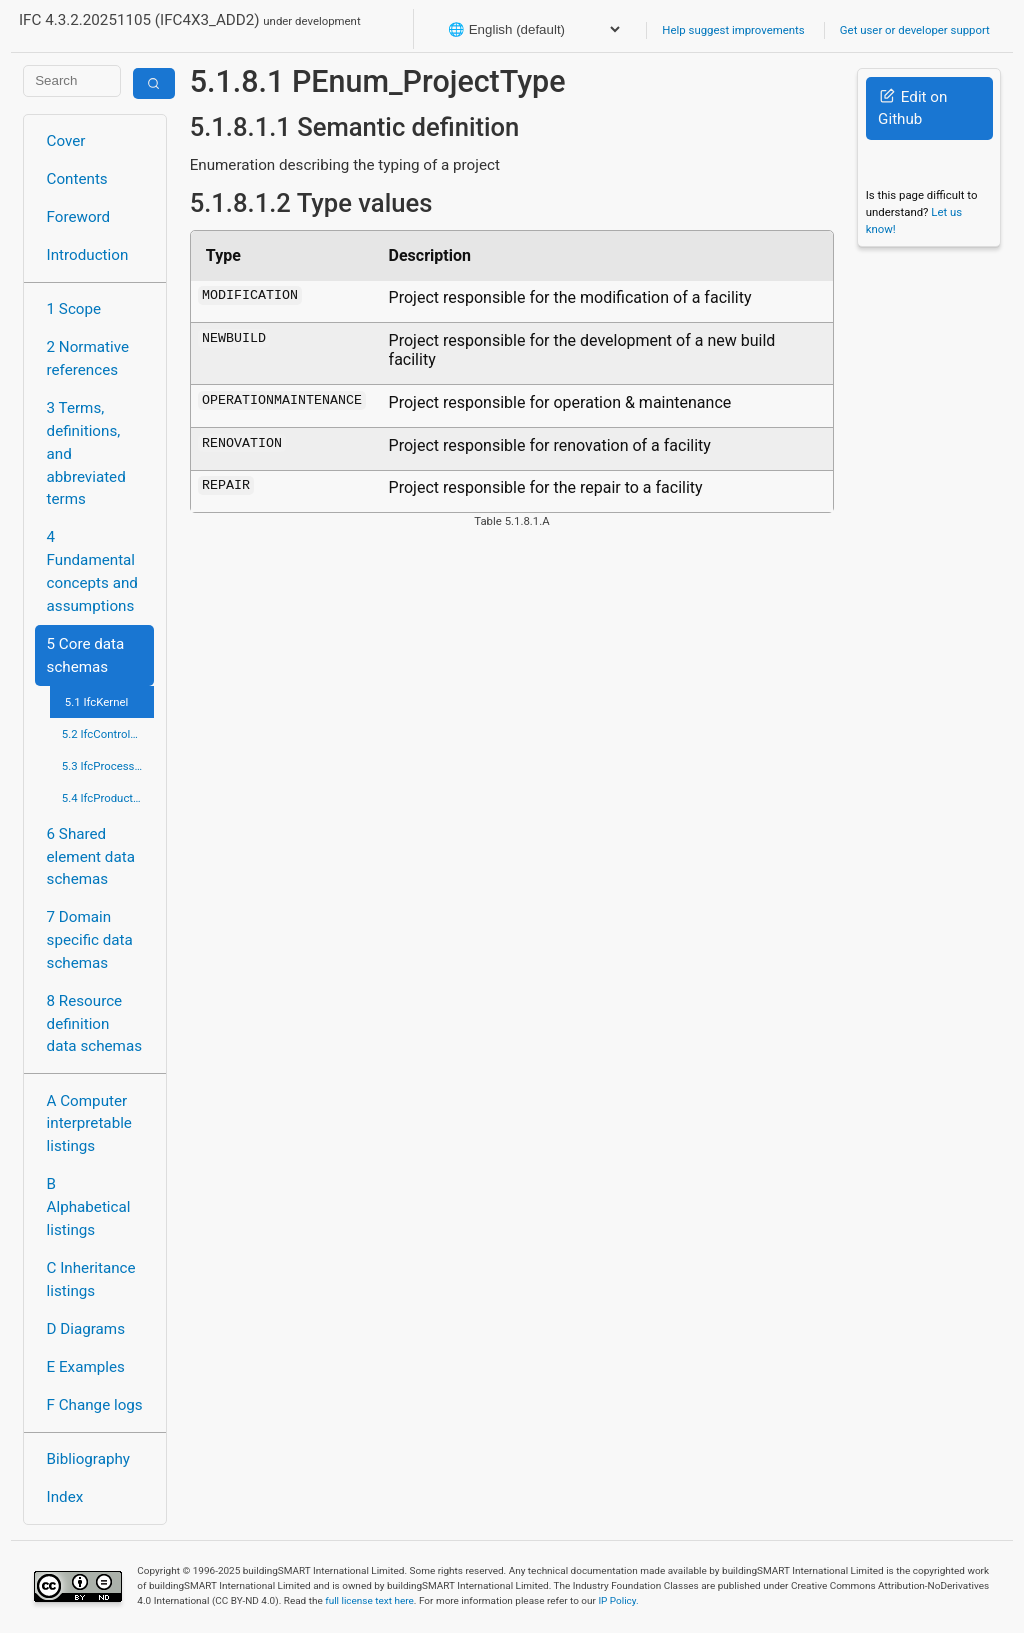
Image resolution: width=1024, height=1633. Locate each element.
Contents (77, 179)
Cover (66, 141)
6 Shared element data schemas (91, 857)
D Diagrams (86, 1329)
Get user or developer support (915, 30)
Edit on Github (912, 108)
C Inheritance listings (91, 1279)
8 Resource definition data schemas (94, 1024)
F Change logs (95, 1405)
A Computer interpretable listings (89, 1124)
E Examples (86, 1367)
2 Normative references (88, 358)
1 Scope (74, 309)
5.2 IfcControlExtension (108, 734)
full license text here (369, 1600)
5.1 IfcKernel (97, 702)
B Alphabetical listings (89, 1207)
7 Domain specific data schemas (90, 940)
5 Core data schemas (86, 655)
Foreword (79, 217)
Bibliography (88, 1459)
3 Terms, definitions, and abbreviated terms (86, 453)
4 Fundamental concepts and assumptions (92, 571)
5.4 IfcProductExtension (108, 798)
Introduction (88, 255)
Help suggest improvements (733, 30)
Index (65, 1497)
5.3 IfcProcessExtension (108, 766)
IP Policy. (618, 1600)
